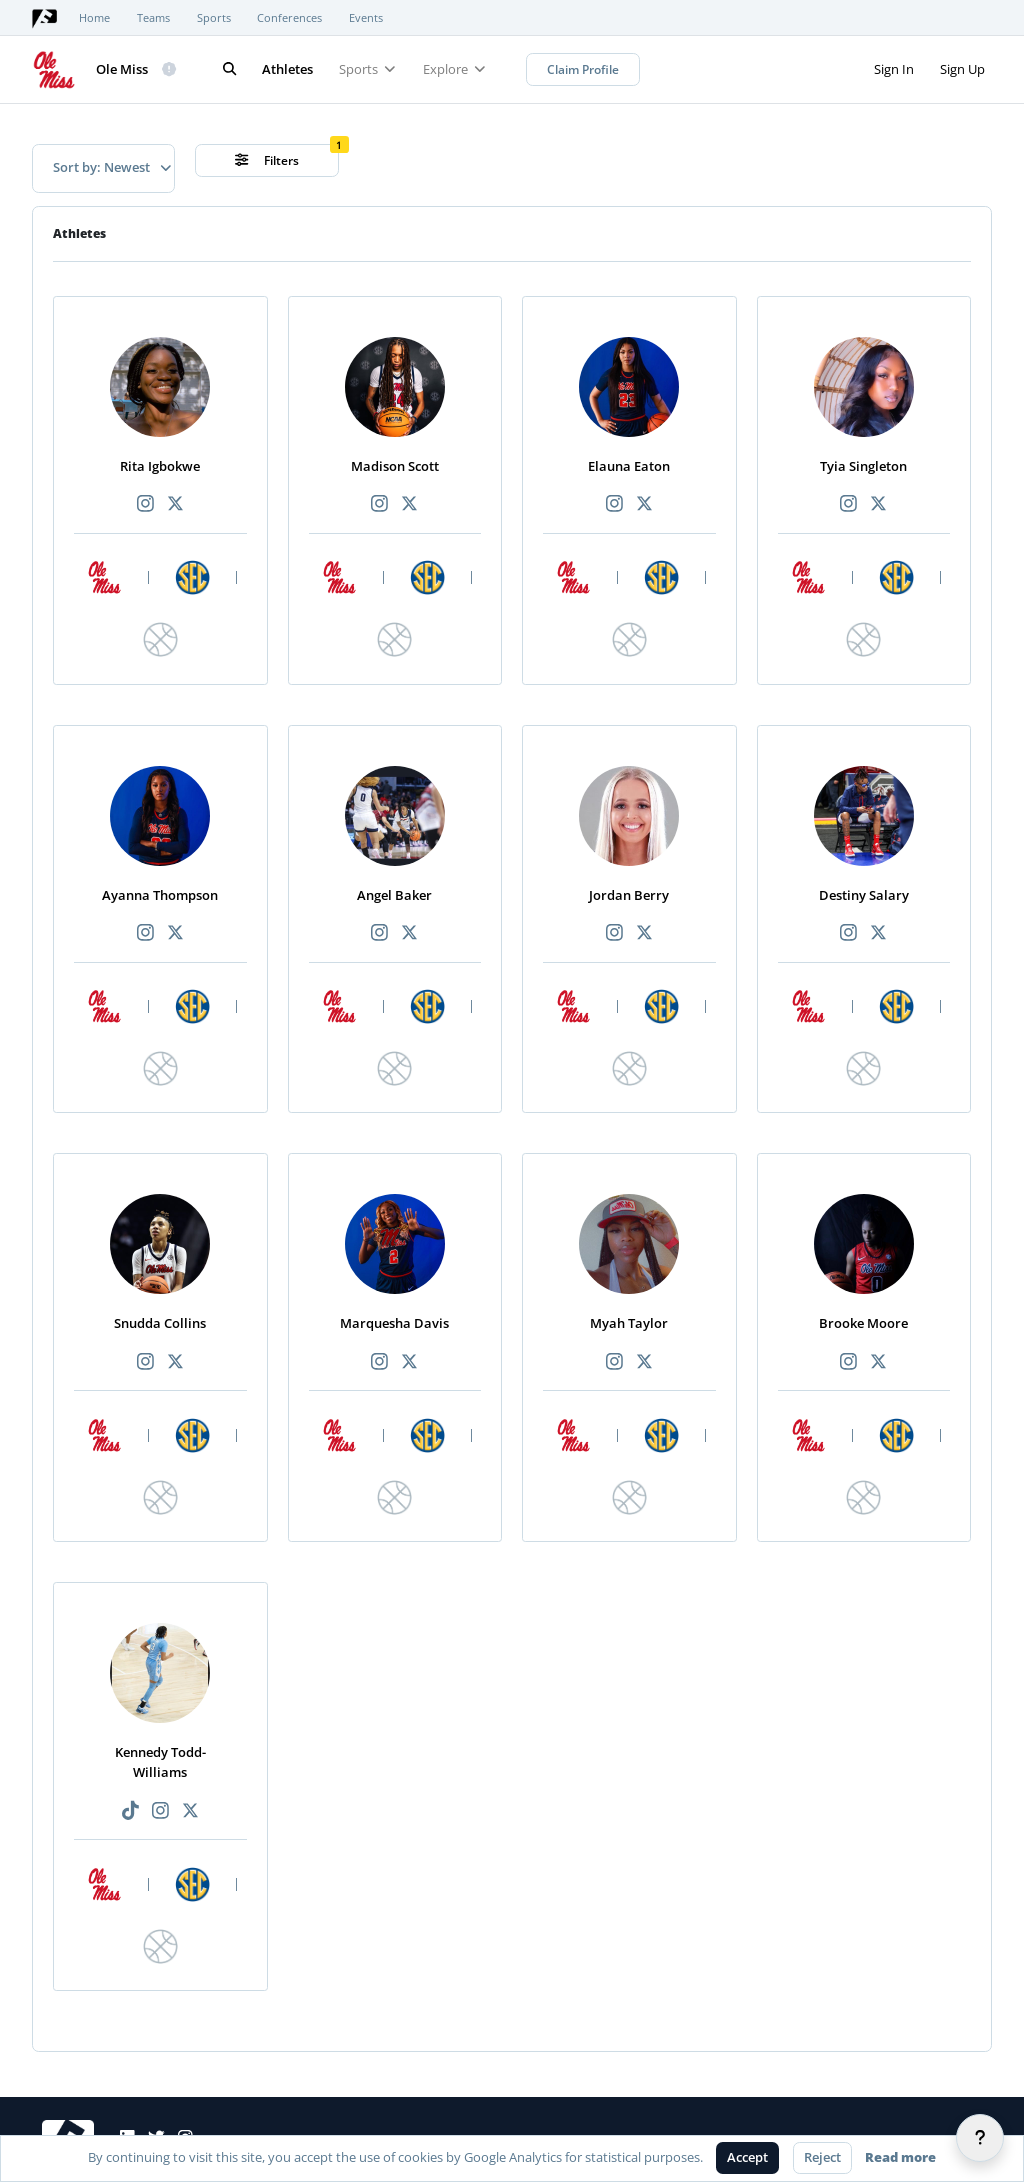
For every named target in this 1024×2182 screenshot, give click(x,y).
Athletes (287, 69)
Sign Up (962, 69)
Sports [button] (367, 69)
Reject (822, 2157)
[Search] (230, 69)
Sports (214, 18)
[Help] (980, 2138)
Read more (900, 2157)
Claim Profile (583, 69)
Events (366, 18)
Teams (153, 18)
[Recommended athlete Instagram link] (145, 504)
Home (94, 18)
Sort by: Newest (112, 167)
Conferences (289, 18)
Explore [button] (454, 69)
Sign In (894, 69)
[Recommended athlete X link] (175, 504)
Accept (747, 2157)
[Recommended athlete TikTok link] (130, 1811)
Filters (267, 160)
